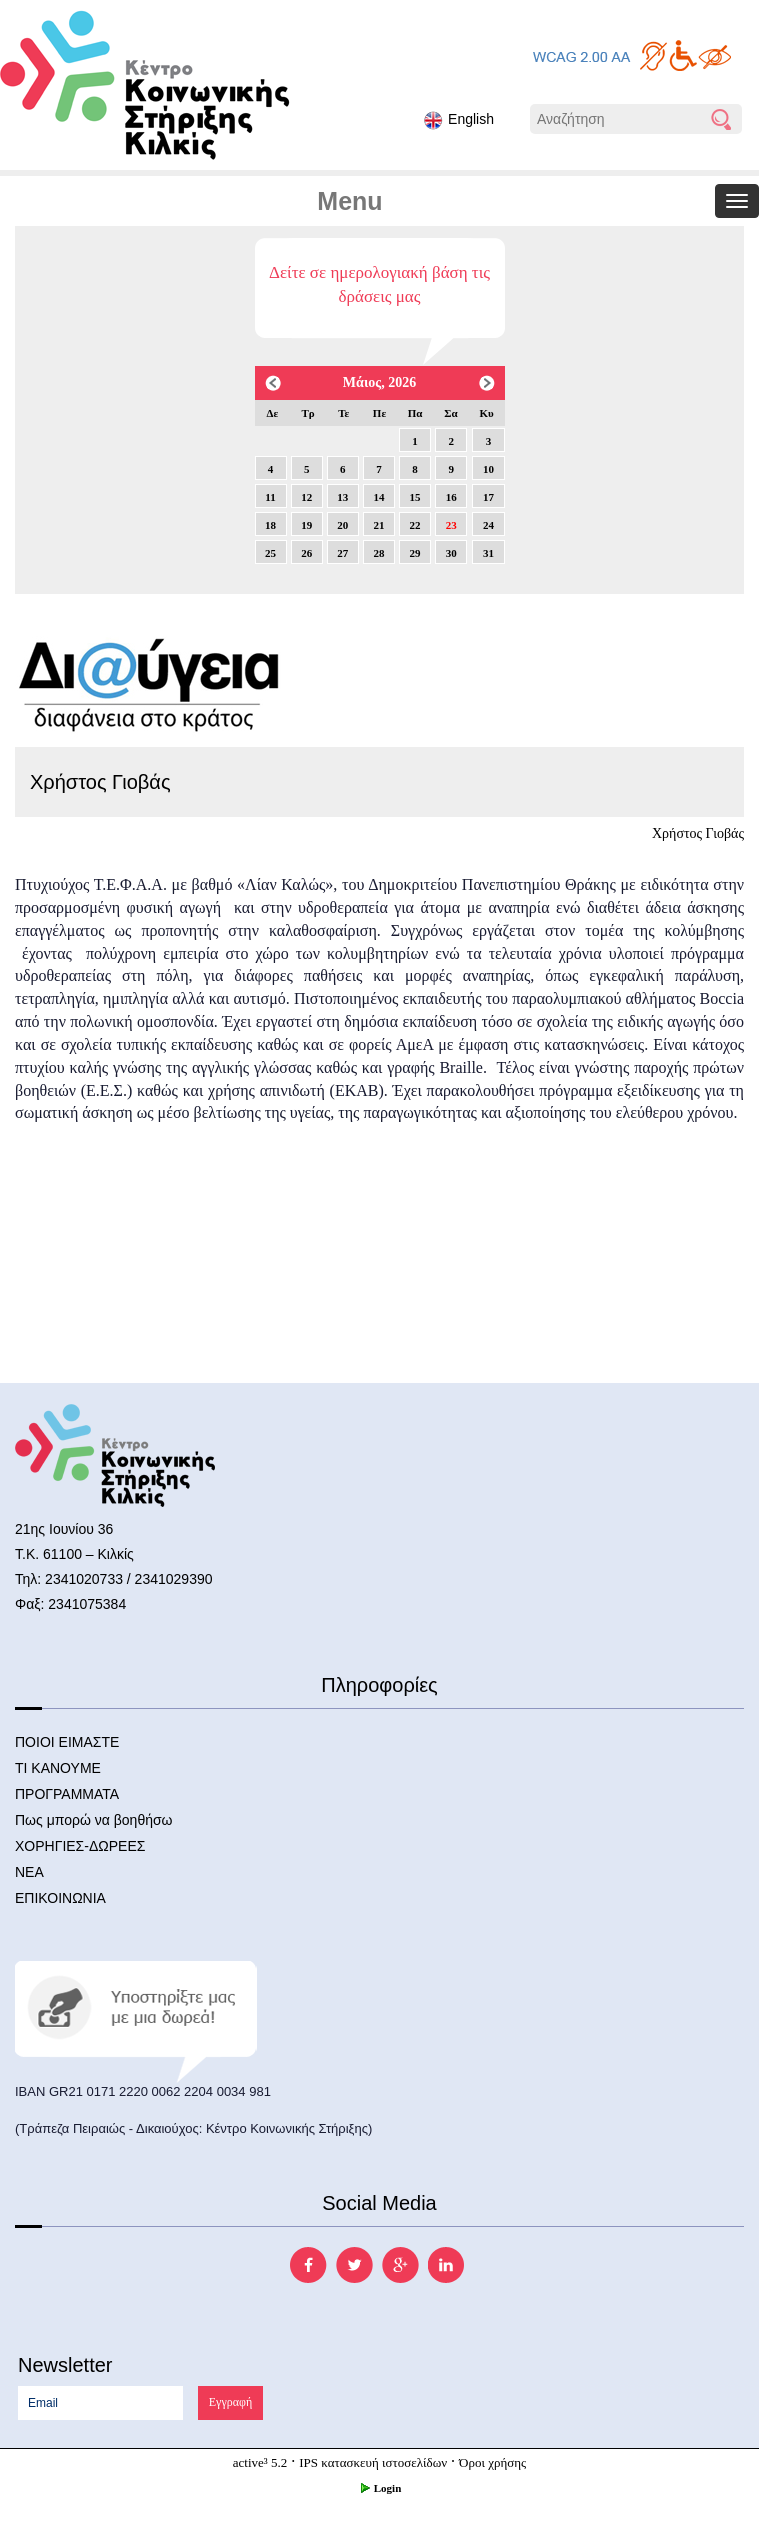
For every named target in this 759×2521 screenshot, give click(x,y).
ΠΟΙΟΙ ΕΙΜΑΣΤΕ (67, 1742)
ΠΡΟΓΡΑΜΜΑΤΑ (67, 1794)
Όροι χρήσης (492, 2462)
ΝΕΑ (29, 1872)
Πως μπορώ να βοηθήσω (94, 1820)
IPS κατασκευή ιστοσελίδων (373, 2462)
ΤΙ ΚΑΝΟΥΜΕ (58, 1768)
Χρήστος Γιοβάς (698, 833)
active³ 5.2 (260, 2462)
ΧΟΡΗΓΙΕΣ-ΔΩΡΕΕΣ (80, 1846)
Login (380, 2488)
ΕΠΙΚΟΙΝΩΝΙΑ (60, 1898)
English (459, 120)
